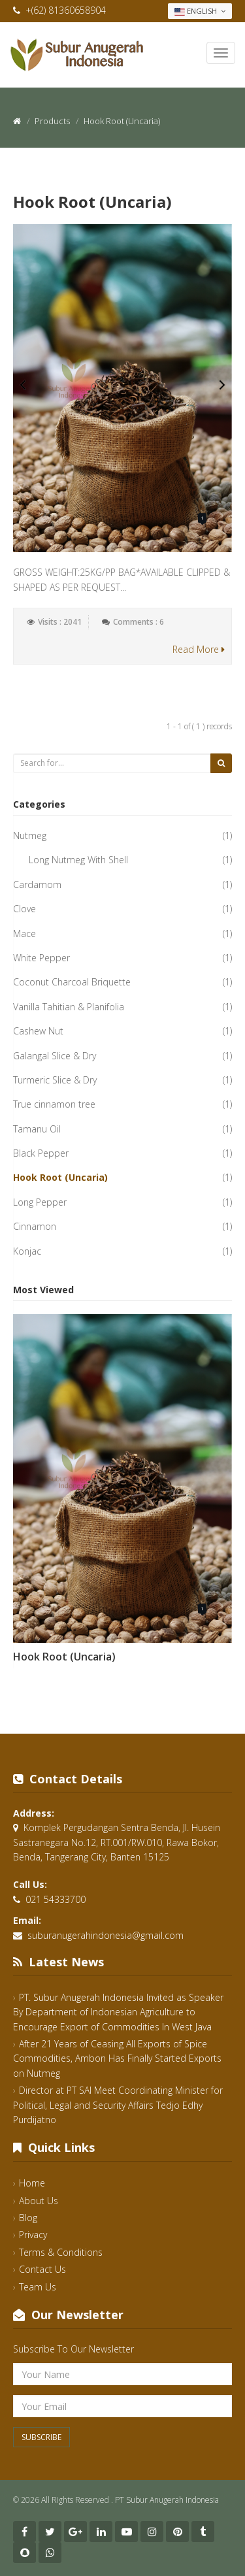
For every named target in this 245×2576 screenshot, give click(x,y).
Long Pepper (40, 1202)
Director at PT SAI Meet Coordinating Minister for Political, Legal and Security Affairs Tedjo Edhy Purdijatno (118, 2105)
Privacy (33, 2234)
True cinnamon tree (54, 1104)
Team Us (37, 2287)
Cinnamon (34, 1226)
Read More (198, 649)
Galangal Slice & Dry (54, 1055)
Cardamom (37, 884)
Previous (23, 385)
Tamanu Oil (37, 1129)
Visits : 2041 (60, 621)
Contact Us (42, 2269)
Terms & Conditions (61, 2252)
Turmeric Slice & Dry (55, 1080)
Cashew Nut (38, 1031)
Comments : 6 (138, 621)
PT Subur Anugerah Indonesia (167, 2499)
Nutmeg (29, 835)
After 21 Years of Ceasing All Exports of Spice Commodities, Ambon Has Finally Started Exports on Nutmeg (117, 2058)
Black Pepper (41, 1153)
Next (222, 385)
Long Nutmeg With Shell (78, 859)
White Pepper (41, 957)
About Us (38, 2200)
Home (32, 2183)
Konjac (27, 1251)
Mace (24, 933)
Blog (28, 2217)
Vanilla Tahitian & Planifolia (68, 1006)
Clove (24, 908)
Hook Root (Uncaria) (92, 201)
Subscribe (41, 2437)
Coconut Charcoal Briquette (72, 982)
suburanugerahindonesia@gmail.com (105, 1935)
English (199, 11)
